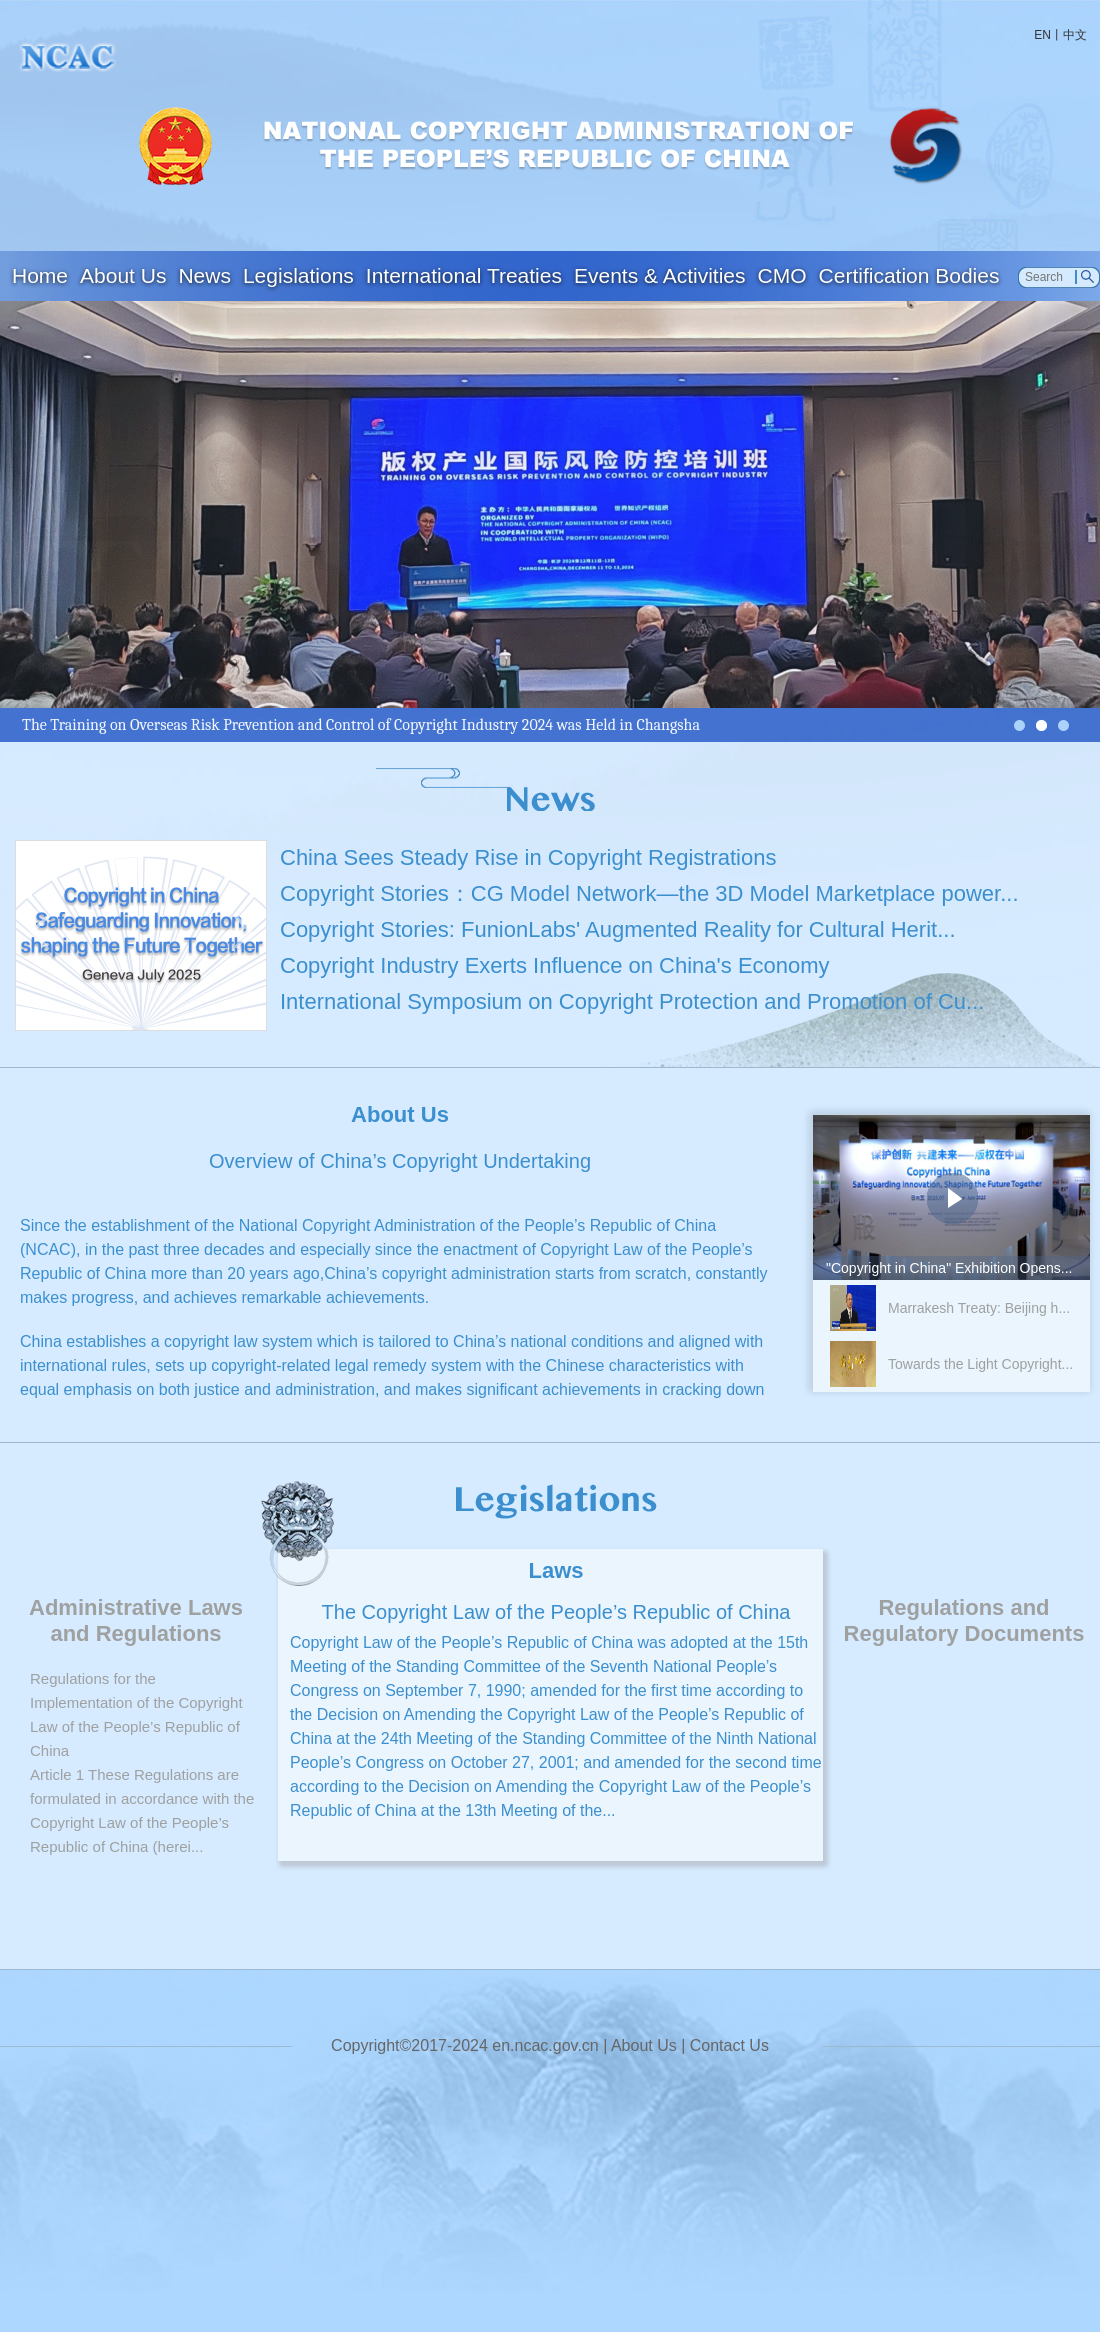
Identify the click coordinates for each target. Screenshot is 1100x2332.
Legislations (298, 275)
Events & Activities (660, 275)
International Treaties (464, 275)
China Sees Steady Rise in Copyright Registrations (528, 857)
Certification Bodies (909, 275)
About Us (123, 275)
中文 (1075, 35)
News (204, 275)
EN (1042, 35)
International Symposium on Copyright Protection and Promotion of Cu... (632, 1001)
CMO (782, 275)
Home (40, 275)
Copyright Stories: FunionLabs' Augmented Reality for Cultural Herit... (618, 929)
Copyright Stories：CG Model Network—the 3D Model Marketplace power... (649, 893)
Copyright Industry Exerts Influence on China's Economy (555, 965)
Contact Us (729, 2045)
